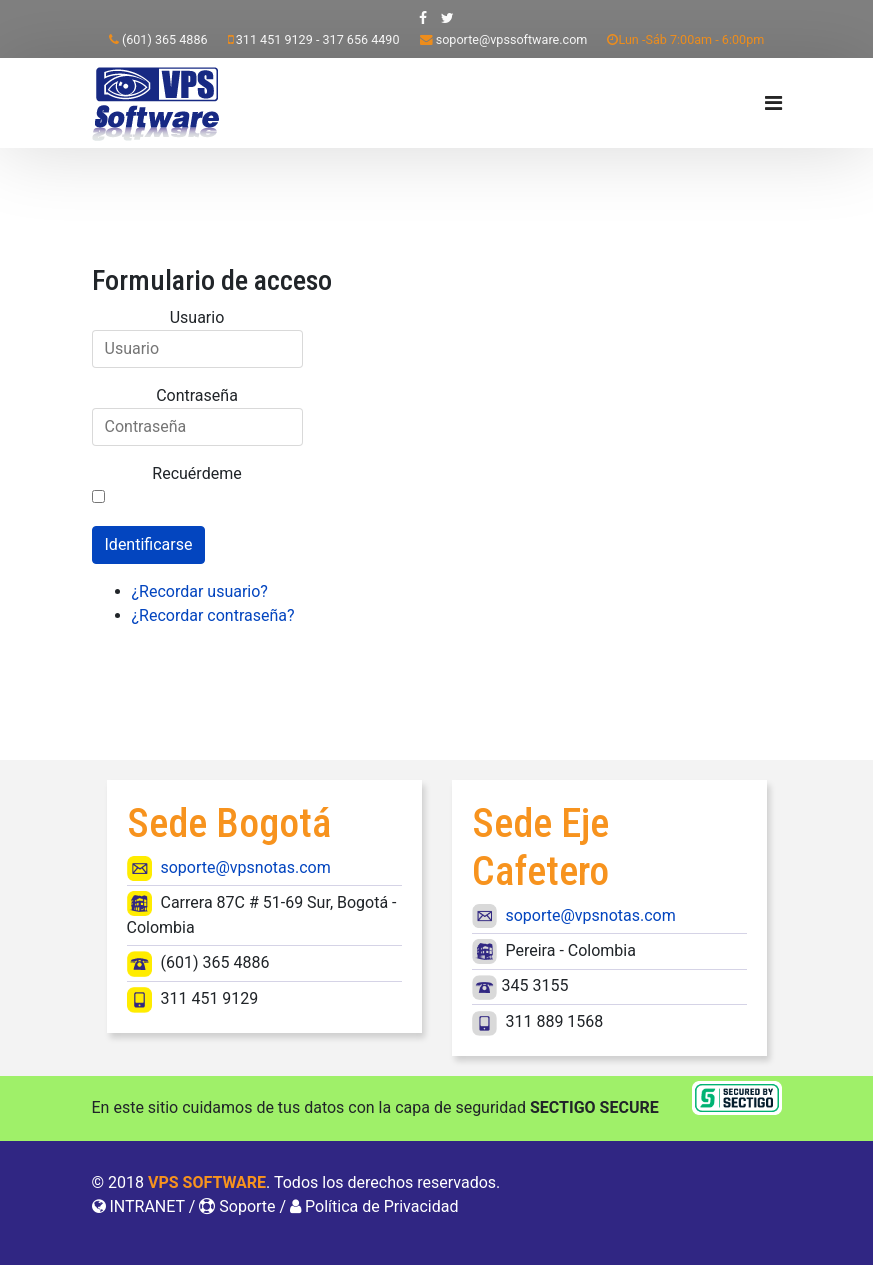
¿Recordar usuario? (200, 591)
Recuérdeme (196, 473)
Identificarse (149, 544)
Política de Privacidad (381, 1206)
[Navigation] (773, 103)
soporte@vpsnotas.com (245, 867)
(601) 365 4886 (165, 39)
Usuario (197, 317)
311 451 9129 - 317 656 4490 (318, 39)
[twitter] (447, 18)
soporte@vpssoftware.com (512, 39)
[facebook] (423, 18)
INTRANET (146, 1206)
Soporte (247, 1206)
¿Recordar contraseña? (213, 615)
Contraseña (197, 395)
